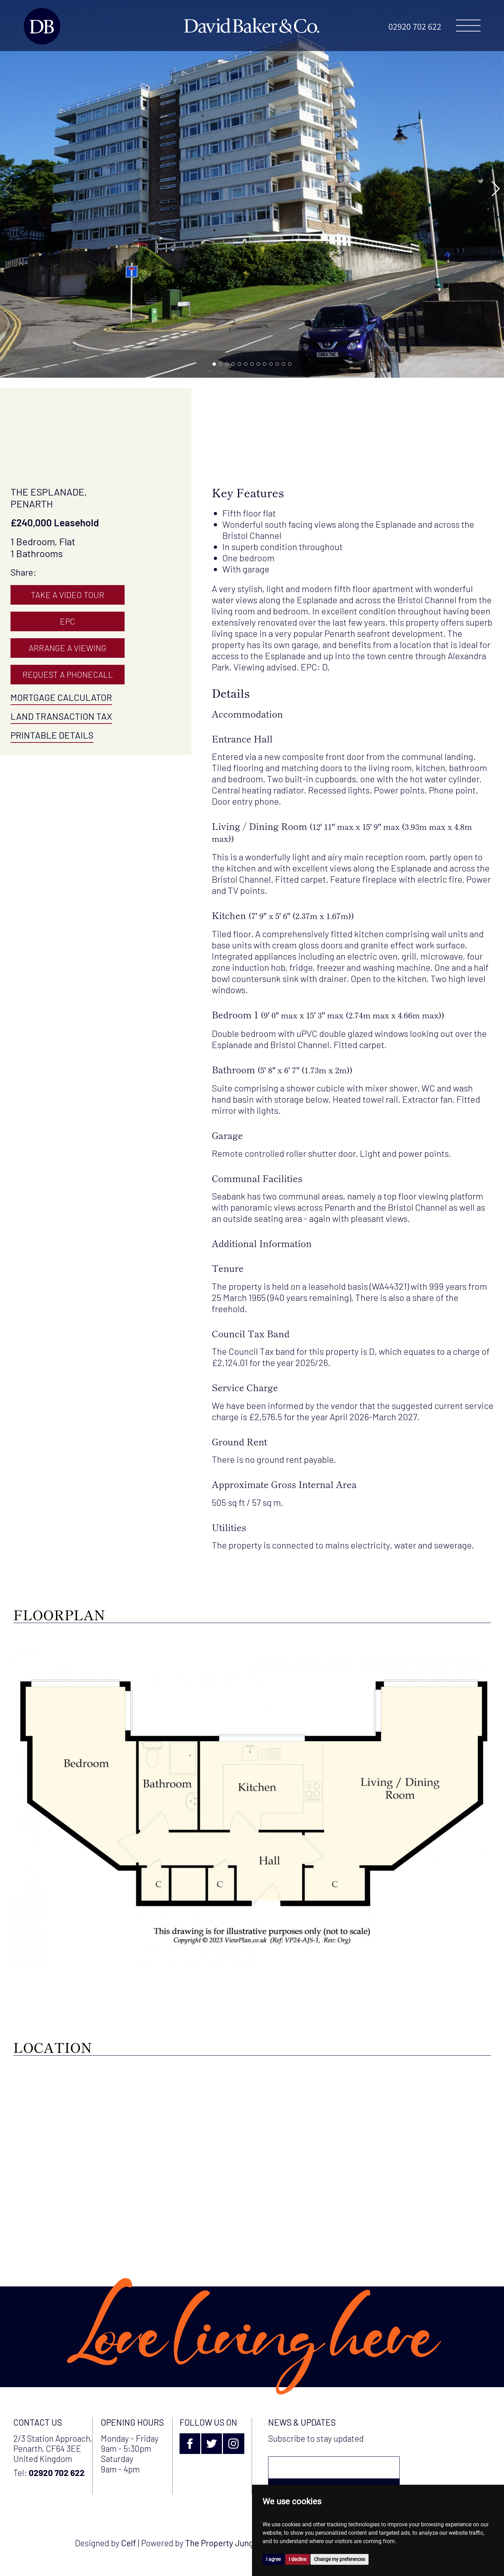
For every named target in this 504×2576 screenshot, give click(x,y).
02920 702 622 (414, 26)
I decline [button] (297, 2559)
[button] (214, 364)
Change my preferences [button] (339, 2559)
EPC (67, 621)
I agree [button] (273, 2559)
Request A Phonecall (67, 674)
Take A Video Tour (67, 595)
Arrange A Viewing (67, 648)
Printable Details (51, 735)
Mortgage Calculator (61, 697)
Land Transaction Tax (61, 716)
